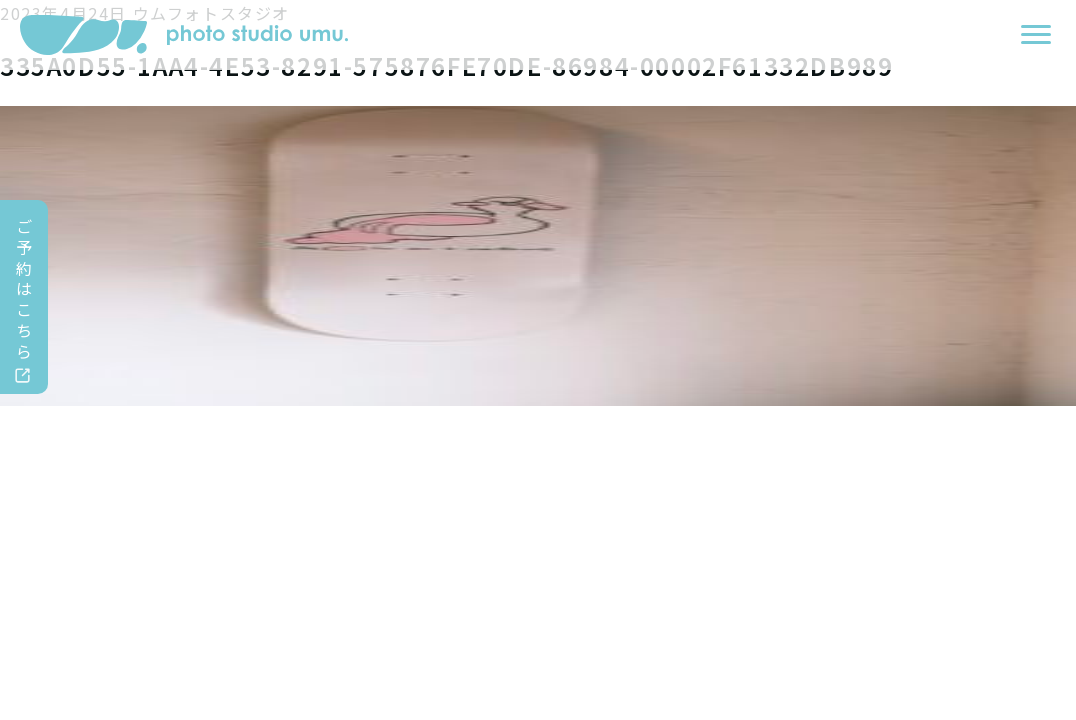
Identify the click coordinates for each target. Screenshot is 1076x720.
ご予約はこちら (25, 288)
